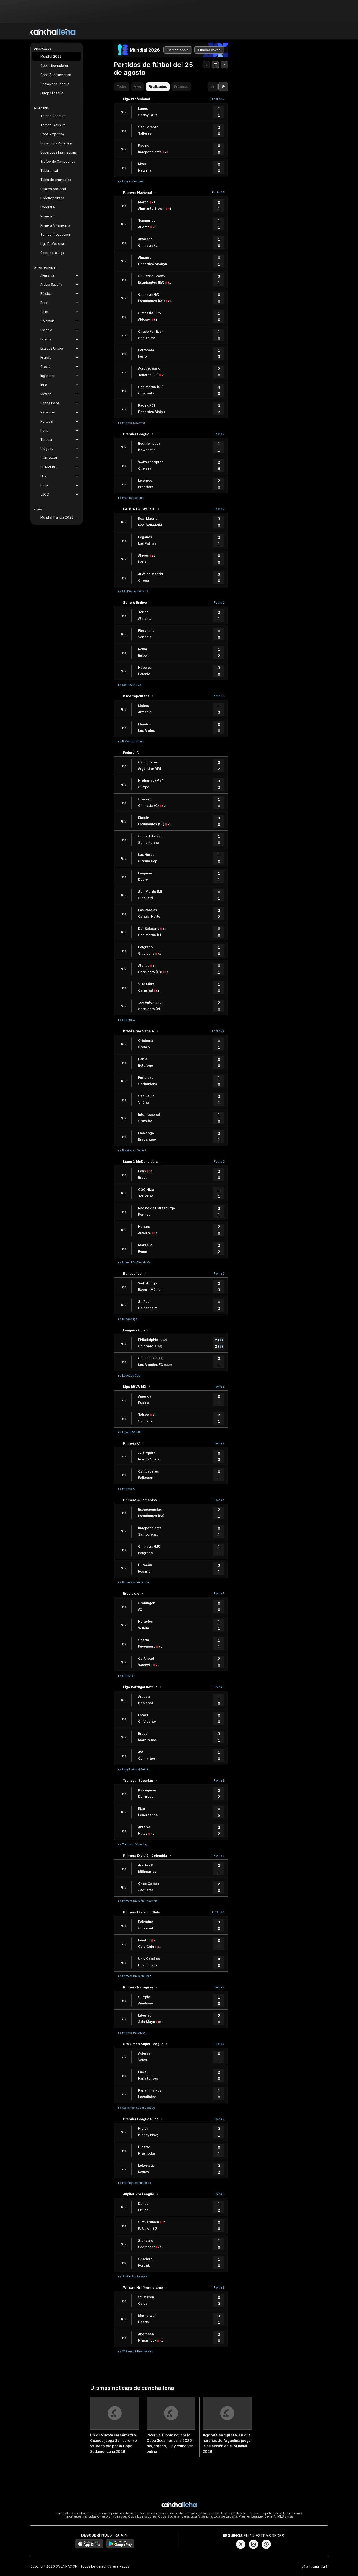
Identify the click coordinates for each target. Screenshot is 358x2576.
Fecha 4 (219, 1500)
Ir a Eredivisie (126, 1675)
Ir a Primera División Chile (134, 1976)
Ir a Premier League (131, 497)
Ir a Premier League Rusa (134, 2182)
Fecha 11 (218, 696)
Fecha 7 (219, 1855)
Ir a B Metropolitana (130, 741)
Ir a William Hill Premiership (135, 2351)
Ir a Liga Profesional (131, 181)
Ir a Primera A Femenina (133, 1582)
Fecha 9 (219, 1443)
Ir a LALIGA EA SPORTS (133, 591)
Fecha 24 (218, 1031)
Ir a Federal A (126, 1020)
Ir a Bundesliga (127, 1319)
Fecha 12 (218, 99)
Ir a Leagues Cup (129, 1375)
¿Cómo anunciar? (315, 2566)
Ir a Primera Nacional (131, 422)
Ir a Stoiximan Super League (136, 2107)
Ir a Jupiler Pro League (132, 2276)
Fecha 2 (219, 434)
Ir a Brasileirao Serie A (132, 1150)
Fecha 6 (219, 2119)
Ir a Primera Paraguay (132, 2032)
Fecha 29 (218, 192)
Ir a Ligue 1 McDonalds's (134, 1262)
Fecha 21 (218, 1912)
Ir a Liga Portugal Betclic (134, 1769)
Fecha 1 (219, 1273)
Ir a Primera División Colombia (138, 1901)
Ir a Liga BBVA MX (129, 1432)
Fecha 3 (219, 1593)
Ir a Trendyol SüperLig (132, 1844)
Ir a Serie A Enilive (129, 685)
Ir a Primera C (126, 1488)
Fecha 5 (219, 1386)
